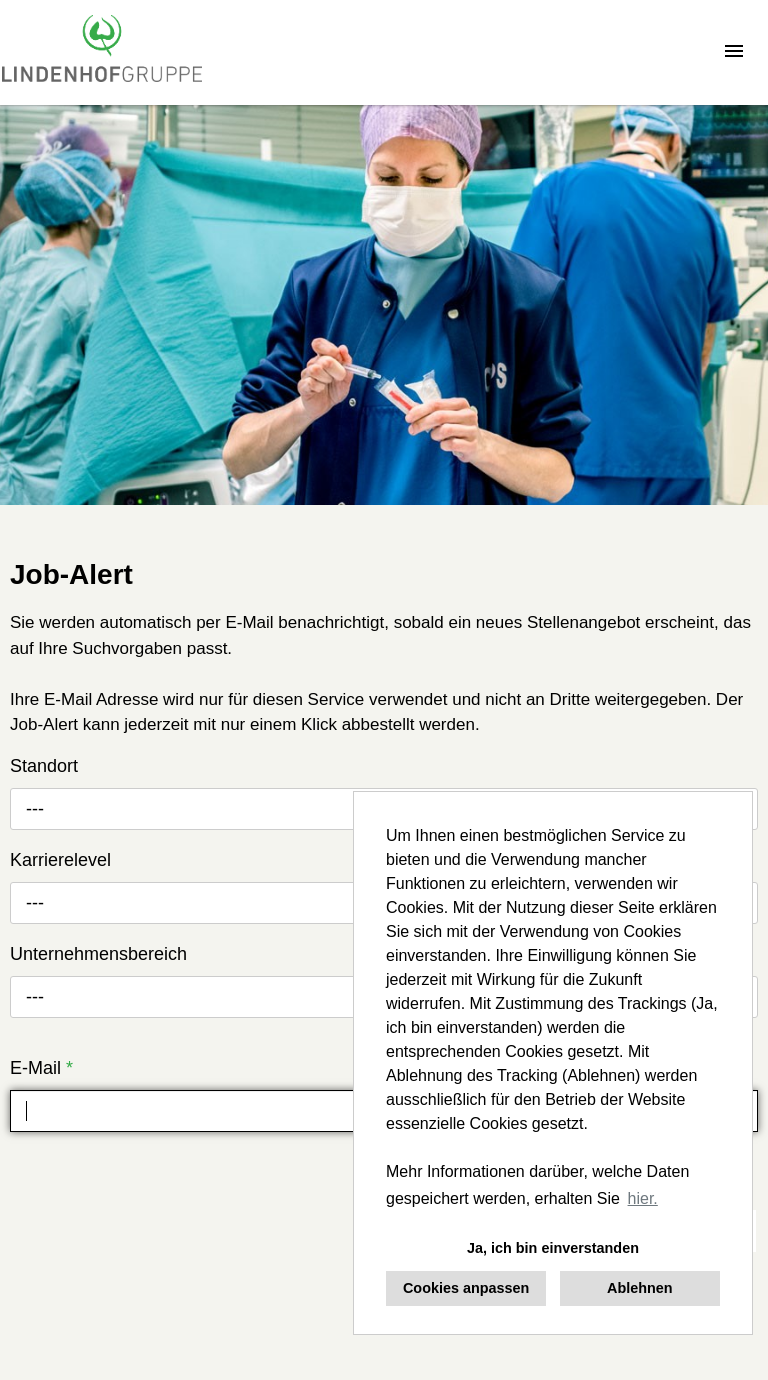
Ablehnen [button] (640, 1288)
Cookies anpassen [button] (466, 1288)
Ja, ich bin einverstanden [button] (553, 1248)
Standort (44, 766)
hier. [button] (643, 1198)
